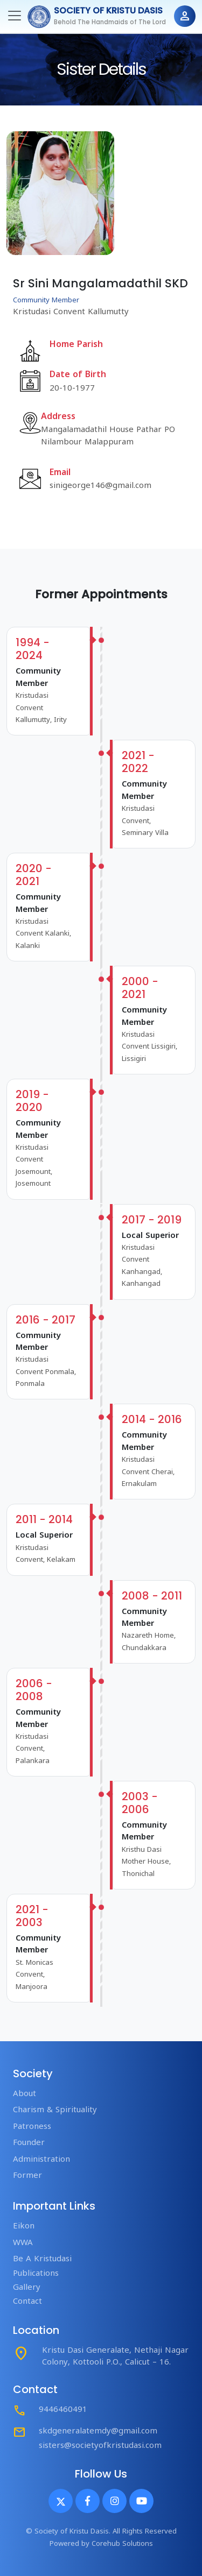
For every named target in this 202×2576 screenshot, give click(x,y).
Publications (36, 2274)
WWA (23, 2243)
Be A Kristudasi (42, 2259)
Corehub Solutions (122, 2544)
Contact (27, 2302)
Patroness (32, 2127)
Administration (41, 2160)
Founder (29, 2143)
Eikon (23, 2226)
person (184, 16)
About (24, 2094)
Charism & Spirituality (55, 2110)
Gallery (26, 2288)
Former (27, 2176)
